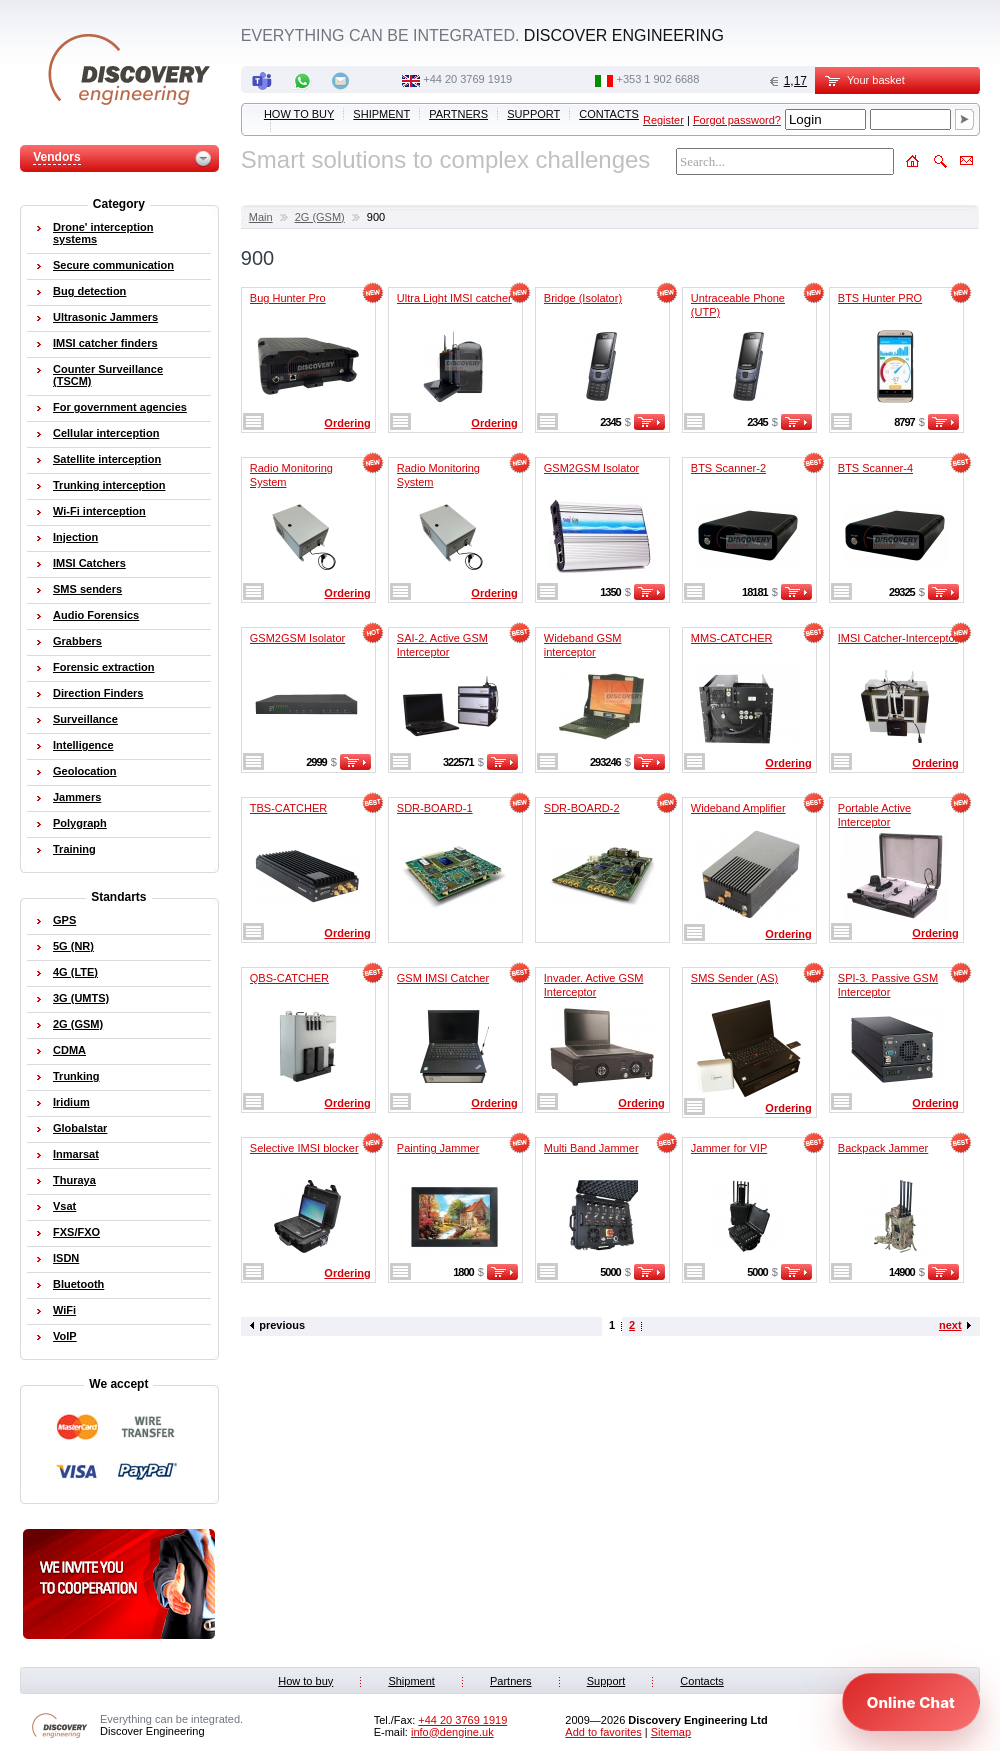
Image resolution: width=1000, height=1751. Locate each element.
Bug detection (89, 291)
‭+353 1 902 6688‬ (657, 79)
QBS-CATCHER (289, 978)
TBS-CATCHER (288, 808)
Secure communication (113, 265)
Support (533, 114)
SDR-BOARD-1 (435, 808)
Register (663, 120)
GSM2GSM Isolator (591, 468)
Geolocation (85, 771)
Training (74, 849)
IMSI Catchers (89, 563)
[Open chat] (911, 1702)
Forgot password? (737, 120)
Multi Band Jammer (591, 1148)
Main (261, 217)
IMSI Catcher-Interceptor (898, 638)
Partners (458, 114)
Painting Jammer (438, 1148)
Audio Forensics (96, 615)
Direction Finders (98, 693)
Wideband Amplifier (738, 808)
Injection (75, 537)
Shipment (381, 114)
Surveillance (85, 719)
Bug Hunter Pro (288, 298)
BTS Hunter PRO (880, 298)
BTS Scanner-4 (875, 468)
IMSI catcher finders (105, 343)
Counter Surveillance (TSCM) (108, 375)
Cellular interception (106, 433)
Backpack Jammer (883, 1148)
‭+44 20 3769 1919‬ (467, 79)
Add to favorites (603, 1732)
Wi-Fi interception (99, 511)
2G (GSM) (320, 217)
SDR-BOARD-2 (582, 808)
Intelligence (83, 745)
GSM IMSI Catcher (443, 978)
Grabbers (77, 641)
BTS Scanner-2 (728, 468)
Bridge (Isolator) (583, 298)
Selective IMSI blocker (304, 1148)
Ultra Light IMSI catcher (454, 298)
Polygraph (80, 823)
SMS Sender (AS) (734, 978)
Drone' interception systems (103, 233)
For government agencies (120, 407)
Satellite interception (107, 459)
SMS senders (87, 589)
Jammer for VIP (729, 1148)
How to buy (299, 114)
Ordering (347, 423)
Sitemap (671, 1732)
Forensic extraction (103, 667)
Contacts (609, 114)
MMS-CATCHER (732, 638)
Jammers (77, 797)
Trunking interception (109, 485)
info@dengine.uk (452, 1732)
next (950, 1325)
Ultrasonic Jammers (105, 317)
